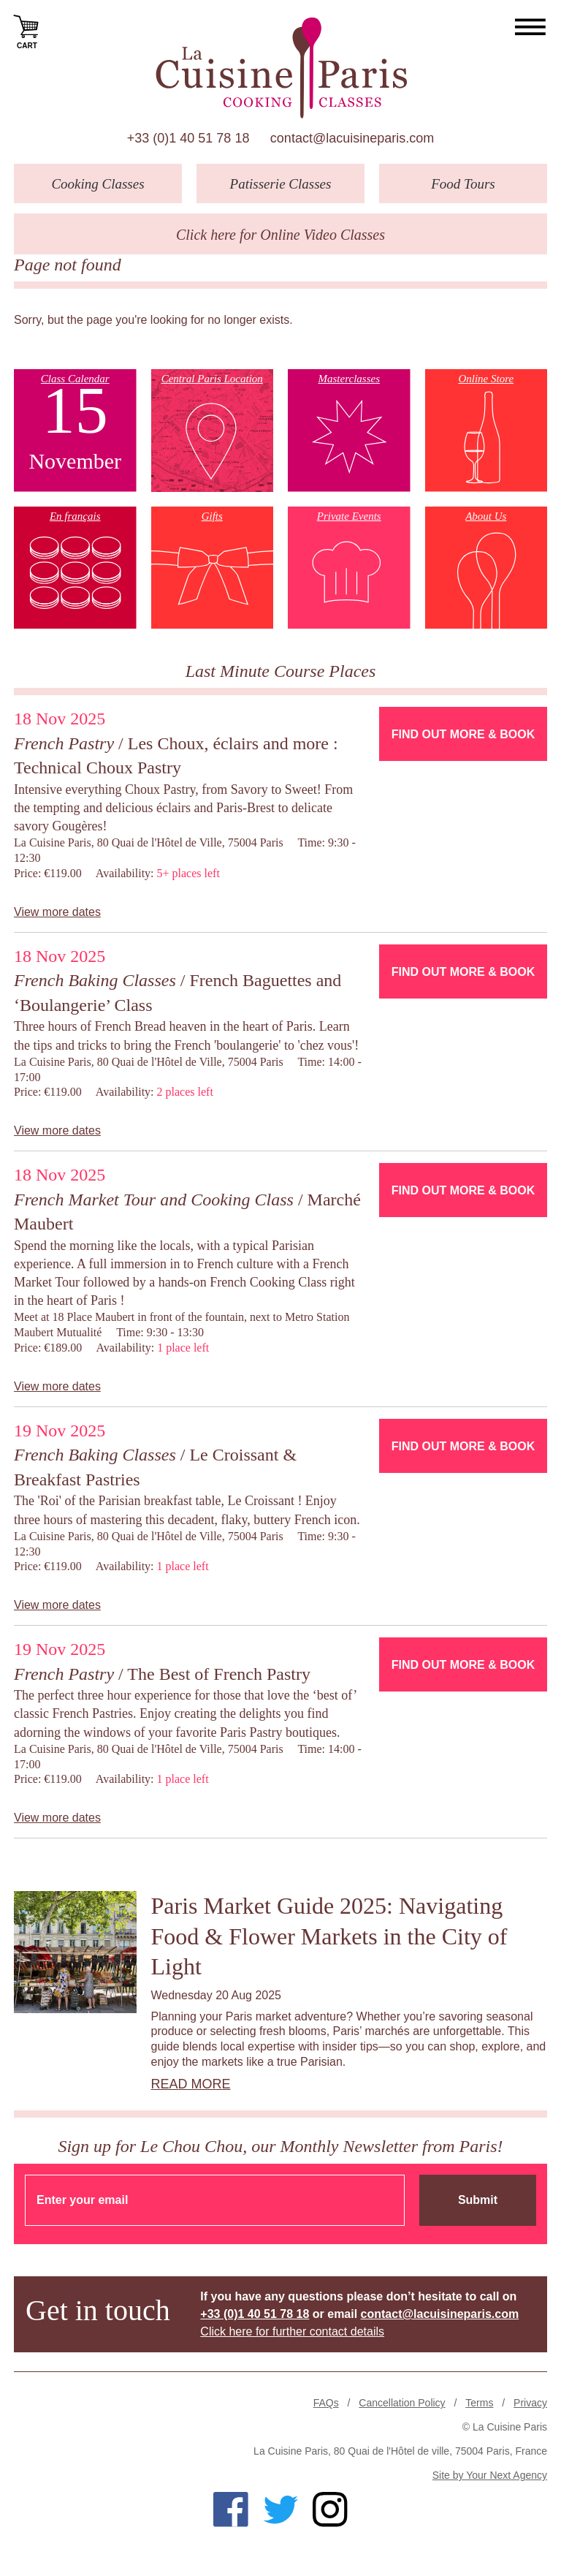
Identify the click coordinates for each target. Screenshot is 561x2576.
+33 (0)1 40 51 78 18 (188, 138)
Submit (477, 2200)
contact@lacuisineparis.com (352, 138)
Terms (479, 2403)
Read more (191, 2084)
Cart (27, 31)
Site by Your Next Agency (489, 2475)
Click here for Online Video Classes (280, 235)
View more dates (57, 912)
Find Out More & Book (463, 734)
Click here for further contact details (292, 2331)
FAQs (326, 2403)
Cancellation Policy (402, 2403)
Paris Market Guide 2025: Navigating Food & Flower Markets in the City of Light (329, 1936)
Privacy (530, 2403)
